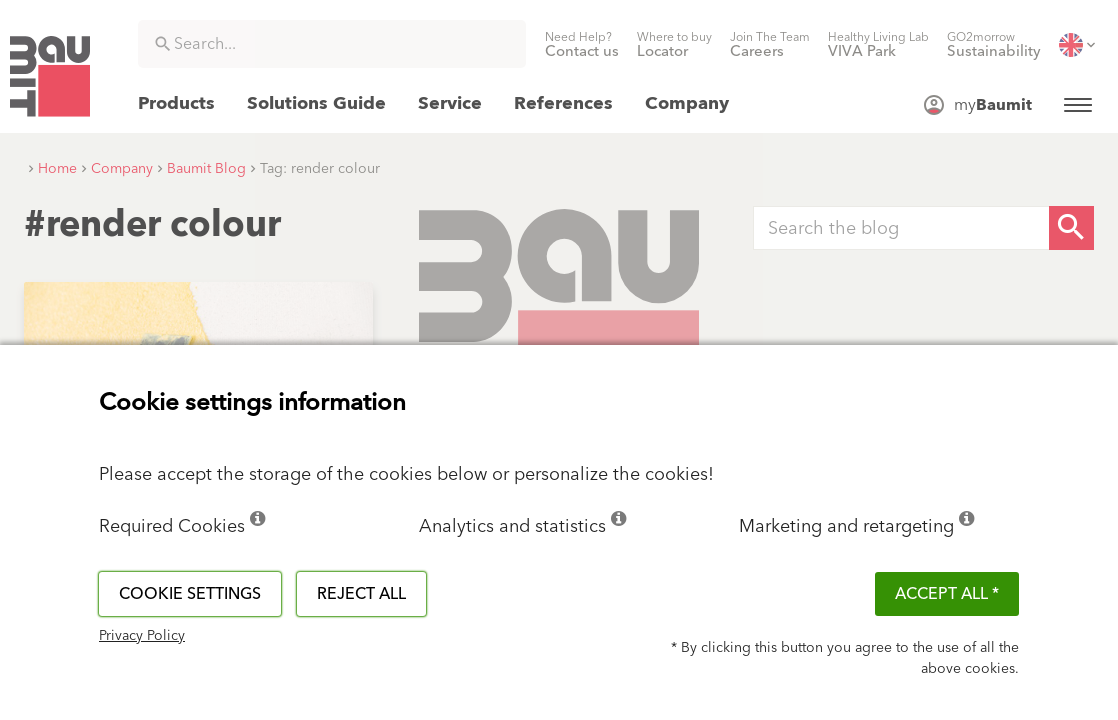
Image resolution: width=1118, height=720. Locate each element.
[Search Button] (1071, 228)
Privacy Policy (142, 636)
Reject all (361, 594)
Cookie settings (190, 594)
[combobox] (332, 44)
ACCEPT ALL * (947, 594)
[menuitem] (582, 45)
